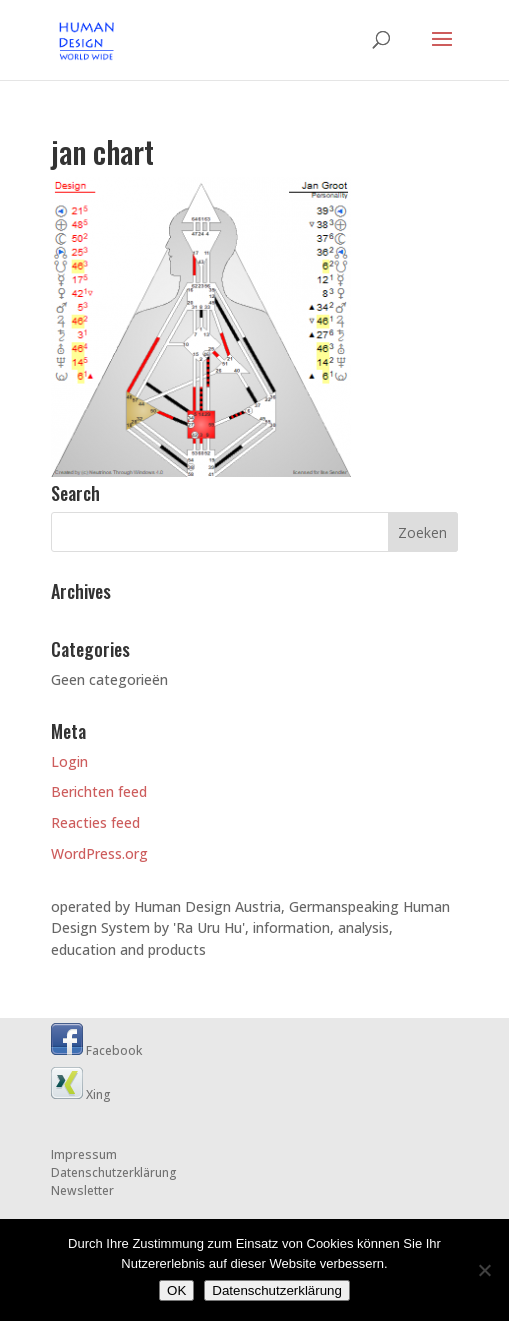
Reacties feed (95, 822)
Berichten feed (99, 791)
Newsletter (82, 1190)
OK (176, 1290)
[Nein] (484, 1270)
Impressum (84, 1154)
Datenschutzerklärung (114, 1172)
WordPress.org (99, 853)
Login (69, 761)
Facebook (96, 1050)
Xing (81, 1094)
